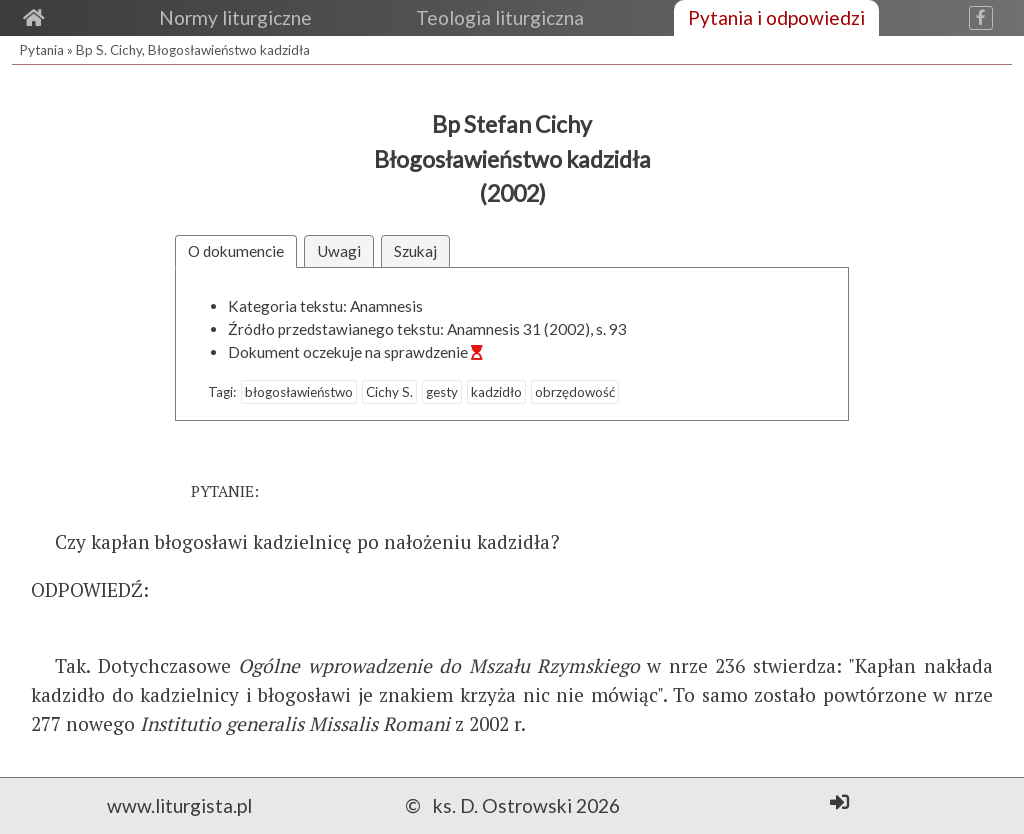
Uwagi (339, 251)
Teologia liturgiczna (500, 17)
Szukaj (415, 251)
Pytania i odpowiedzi (776, 17)
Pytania (42, 50)
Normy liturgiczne (235, 17)
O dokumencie (236, 251)
